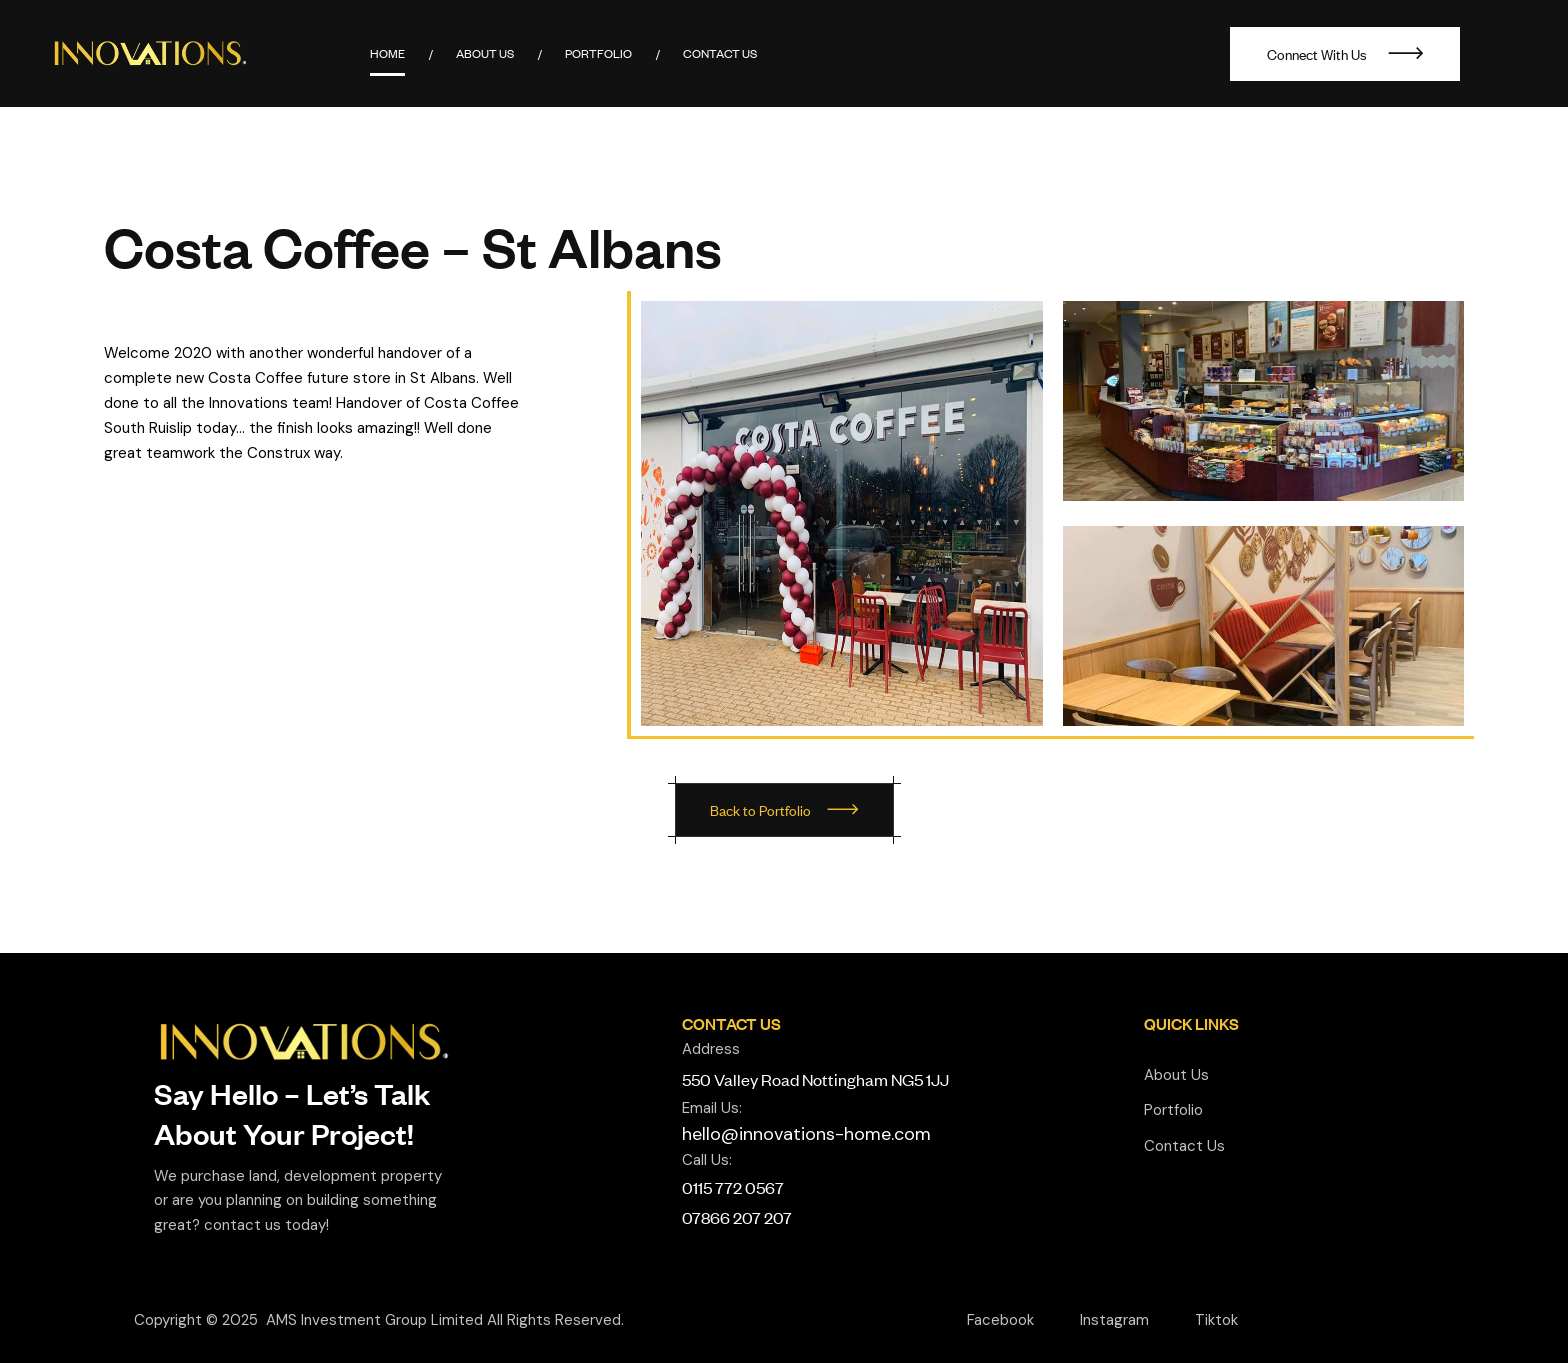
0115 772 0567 (733, 1187)
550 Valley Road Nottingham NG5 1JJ (815, 1079)
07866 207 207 (737, 1217)
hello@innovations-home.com (806, 1134)
